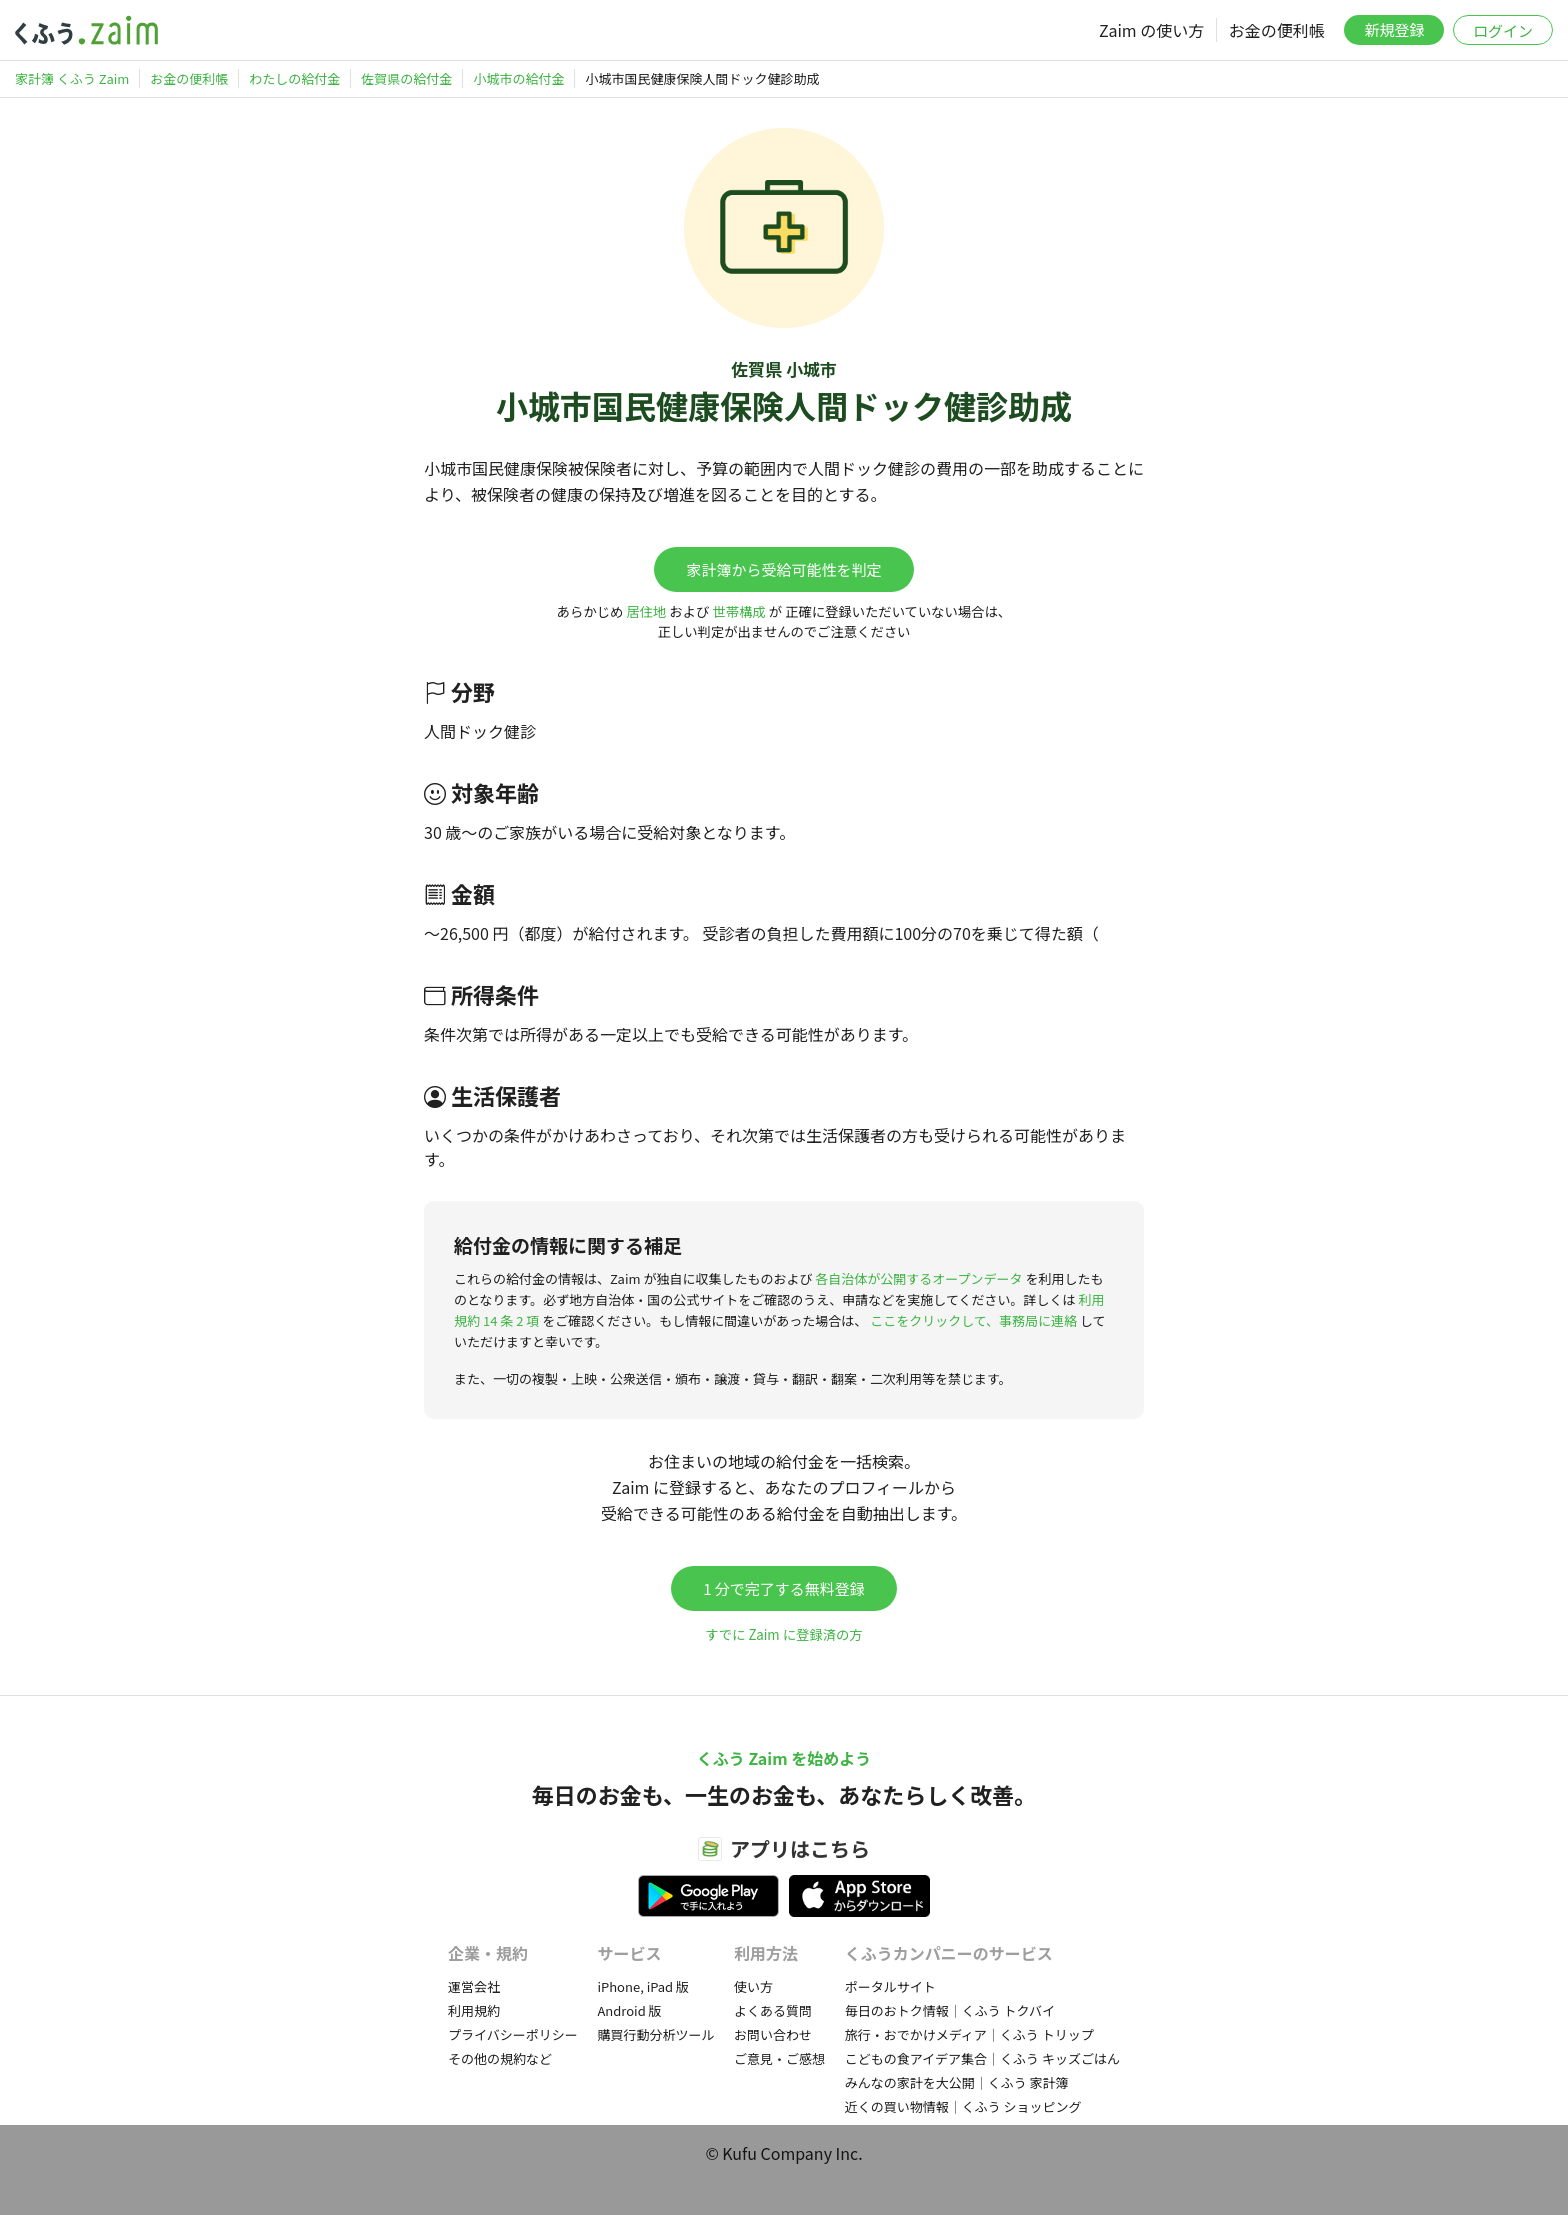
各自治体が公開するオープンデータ (918, 1278)
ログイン (1503, 30)
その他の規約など (500, 2058)
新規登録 (1394, 29)
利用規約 (474, 2010)
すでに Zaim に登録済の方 (783, 1634)
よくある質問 (773, 2010)
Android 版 (629, 2010)
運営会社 (474, 1986)
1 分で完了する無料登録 (784, 1588)
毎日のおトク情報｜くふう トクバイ (950, 2010)
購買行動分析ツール (655, 2034)
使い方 (753, 1986)
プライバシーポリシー (513, 2034)
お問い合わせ (773, 2034)
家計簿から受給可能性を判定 (783, 569)
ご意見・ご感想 (779, 2058)
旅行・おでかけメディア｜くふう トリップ (969, 2034)
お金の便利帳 (1277, 30)
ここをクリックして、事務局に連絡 (973, 1320)
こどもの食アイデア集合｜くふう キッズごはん (982, 2058)
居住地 (646, 611)
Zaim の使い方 (1151, 30)
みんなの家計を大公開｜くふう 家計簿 (957, 2082)
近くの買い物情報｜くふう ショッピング (963, 2106)
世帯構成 (738, 611)
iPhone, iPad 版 (643, 1986)
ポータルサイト (890, 1986)
